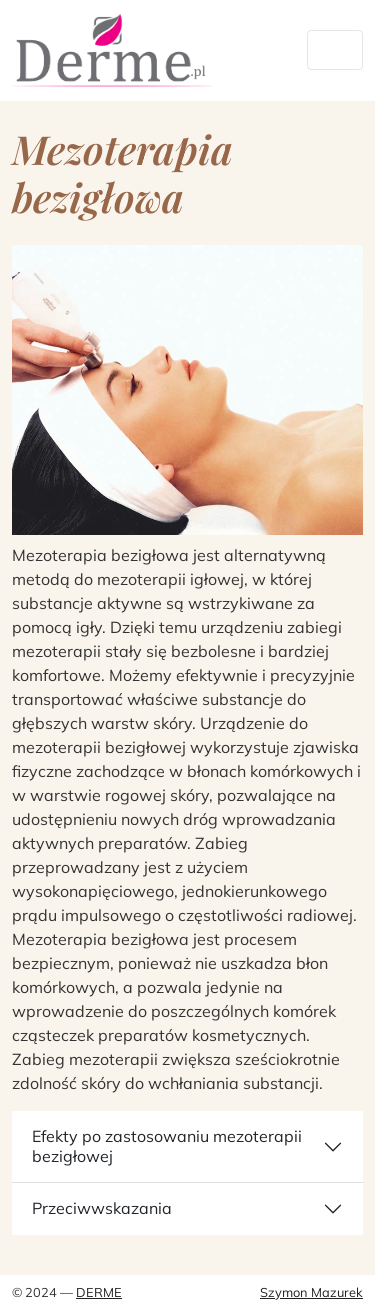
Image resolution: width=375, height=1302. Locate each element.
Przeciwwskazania (102, 1208)
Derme (99, 1292)
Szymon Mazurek (311, 1292)
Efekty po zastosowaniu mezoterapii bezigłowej (167, 1145)
